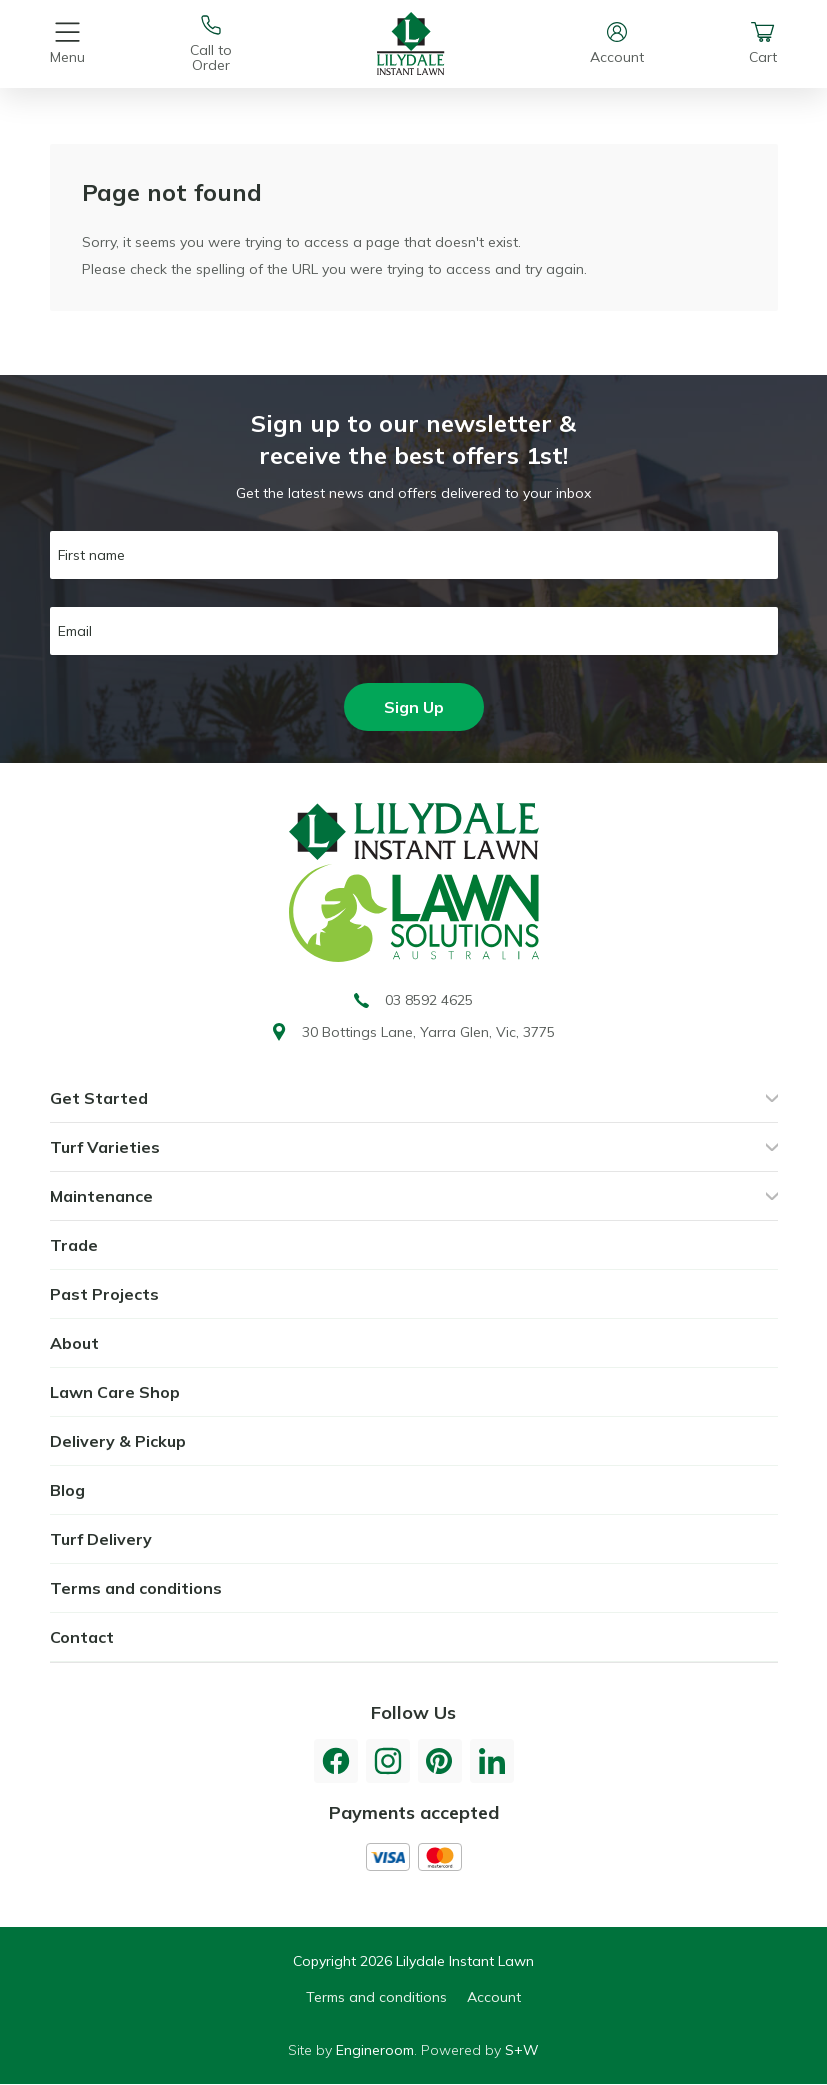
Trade (74, 1245)
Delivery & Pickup (118, 1441)
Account (494, 1997)
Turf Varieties (105, 1147)
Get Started (99, 1098)
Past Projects (104, 1294)
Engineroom (375, 2050)
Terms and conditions (136, 1588)
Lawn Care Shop (115, 1392)
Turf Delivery (101, 1539)
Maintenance (101, 1196)
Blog (67, 1490)
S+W (522, 2050)
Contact (82, 1637)
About (74, 1343)
